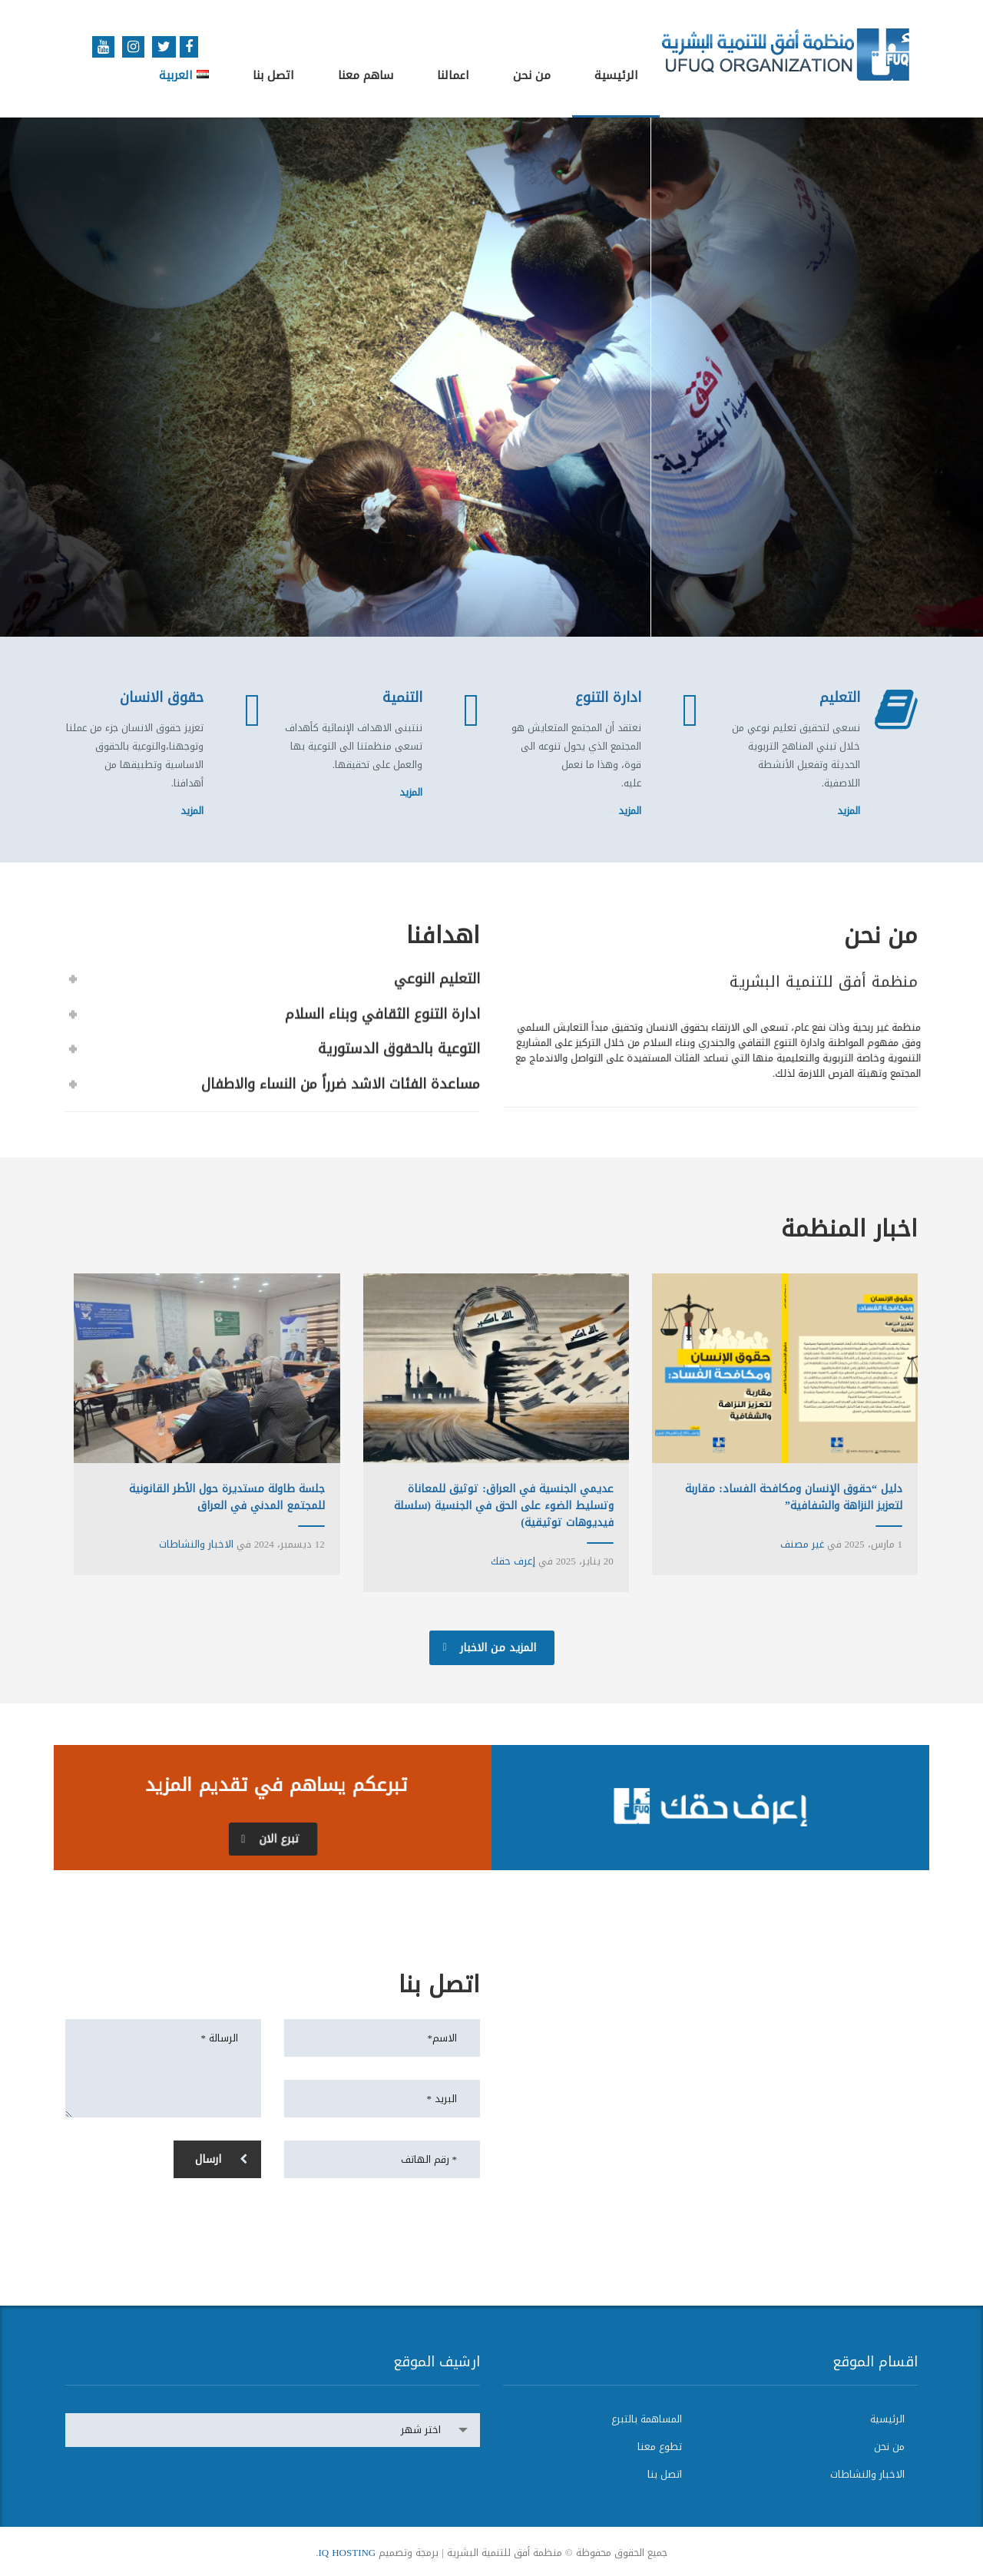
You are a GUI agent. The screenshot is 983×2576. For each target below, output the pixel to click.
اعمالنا (453, 75)
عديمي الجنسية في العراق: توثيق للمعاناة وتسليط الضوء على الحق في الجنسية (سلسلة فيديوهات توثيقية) (504, 1505)
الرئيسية (616, 75)
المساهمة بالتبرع (646, 2419)
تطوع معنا (659, 2447)
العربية (184, 75)
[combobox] (272, 2430)
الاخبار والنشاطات (196, 1544)
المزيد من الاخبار (489, 1647)
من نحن (532, 75)
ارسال (221, 2159)
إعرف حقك (513, 1561)
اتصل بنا (273, 75)
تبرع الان (269, 1839)
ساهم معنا (365, 75)
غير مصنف (802, 1544)
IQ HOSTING (347, 2552)
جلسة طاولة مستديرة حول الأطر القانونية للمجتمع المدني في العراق (227, 1497)
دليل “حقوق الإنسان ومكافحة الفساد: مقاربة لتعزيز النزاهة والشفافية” (793, 1497)
